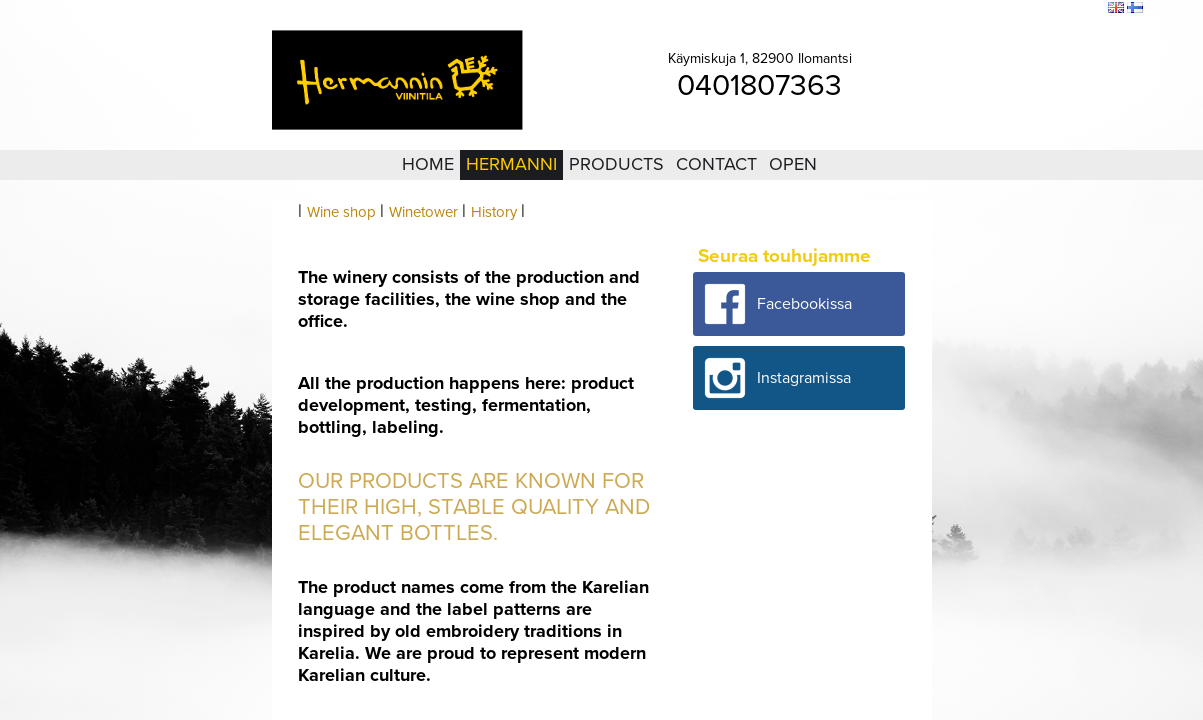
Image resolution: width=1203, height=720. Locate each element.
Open (793, 164)
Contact (716, 164)
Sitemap (1029, 9)
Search (1079, 9)
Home (428, 164)
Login (982, 9)
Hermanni (511, 164)
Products (616, 164)
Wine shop (341, 212)
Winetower (423, 212)
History (494, 212)
